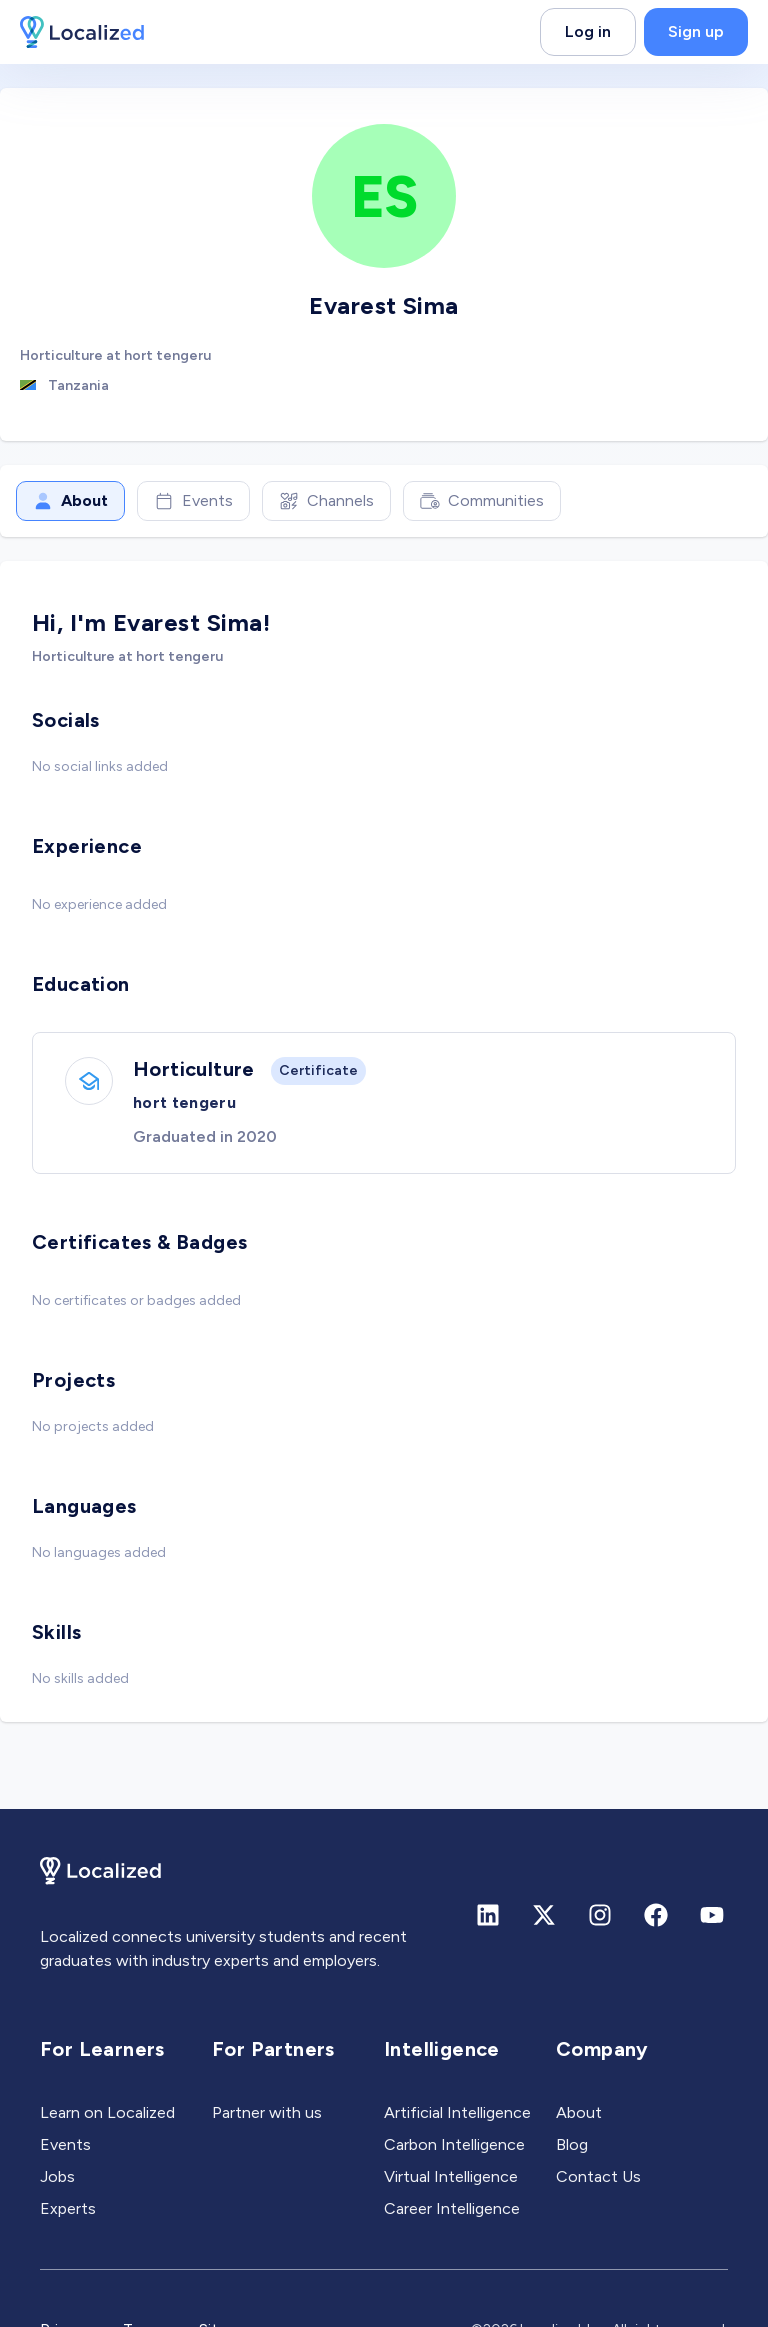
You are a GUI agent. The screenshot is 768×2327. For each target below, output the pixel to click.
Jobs (57, 2176)
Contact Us (598, 2176)
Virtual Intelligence (451, 2176)
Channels (326, 501)
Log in (588, 31)
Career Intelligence (452, 2208)
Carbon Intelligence (454, 2144)
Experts (68, 2208)
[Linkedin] (488, 1915)
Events (193, 501)
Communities (482, 501)
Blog (572, 2144)
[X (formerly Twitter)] (544, 1915)
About (70, 501)
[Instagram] (600, 1915)
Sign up (696, 31)
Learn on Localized (107, 2112)
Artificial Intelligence (457, 2112)
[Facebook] (656, 1915)
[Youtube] (712, 1915)
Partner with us (267, 2112)
